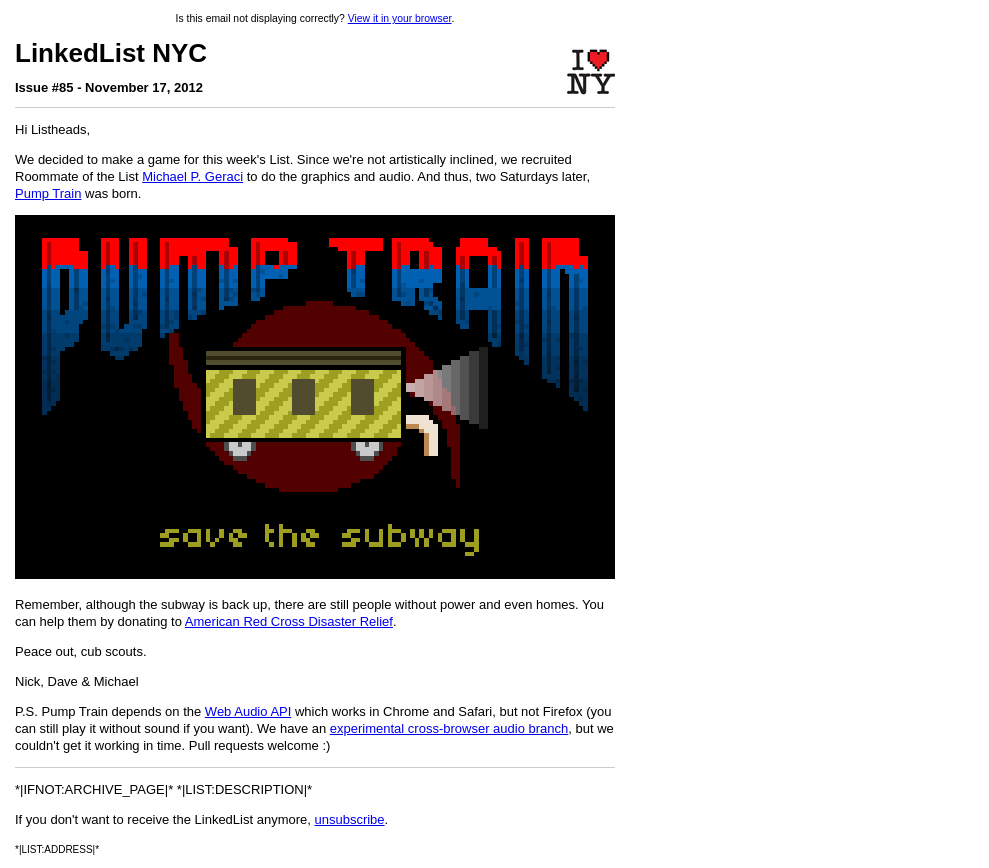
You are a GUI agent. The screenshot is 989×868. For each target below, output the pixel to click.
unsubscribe (349, 819)
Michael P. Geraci (192, 176)
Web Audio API (248, 711)
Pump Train (48, 193)
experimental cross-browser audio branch (449, 728)
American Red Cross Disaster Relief (289, 621)
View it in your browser (400, 18)
